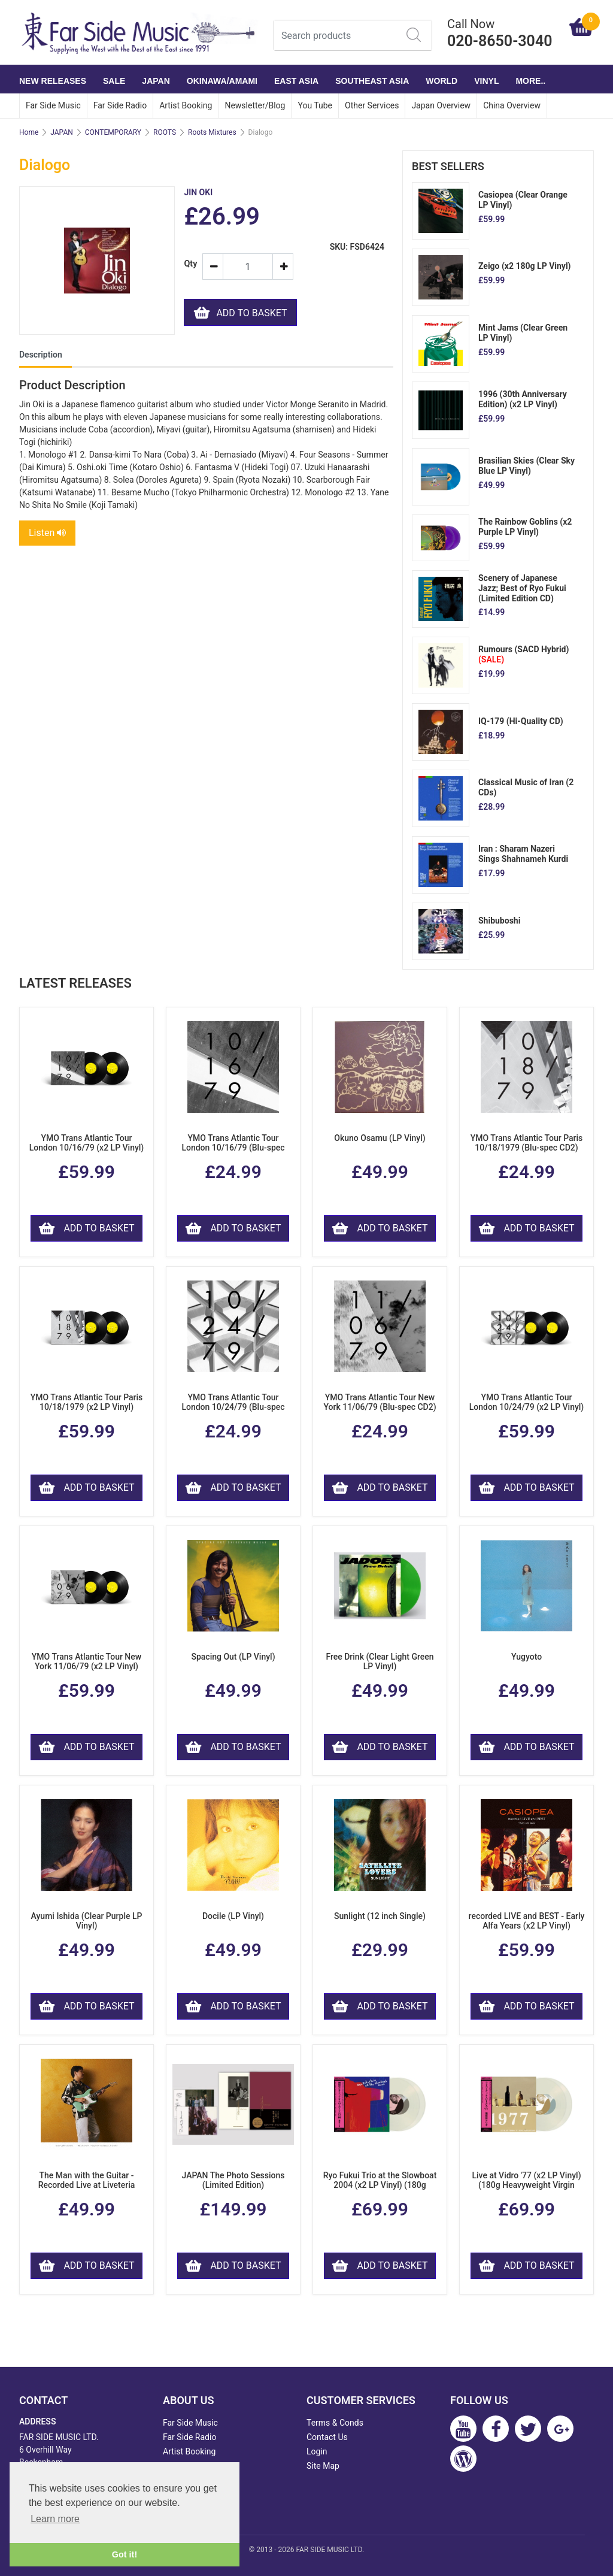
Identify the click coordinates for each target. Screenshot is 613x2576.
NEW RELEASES (52, 81)
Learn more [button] (55, 2519)
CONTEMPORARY (113, 132)
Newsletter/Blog (254, 105)
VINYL (486, 81)
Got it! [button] (124, 2554)
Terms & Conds (334, 2422)
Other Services (372, 105)
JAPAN (155, 81)
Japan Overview (441, 105)
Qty (188, 264)
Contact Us (327, 2437)
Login (316, 2451)
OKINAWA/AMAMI (222, 81)
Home (28, 132)
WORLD (441, 81)
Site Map (322, 2466)
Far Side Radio (120, 105)
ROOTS (164, 132)
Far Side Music (53, 105)
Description (40, 354)
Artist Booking (185, 105)
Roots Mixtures (212, 132)
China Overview (512, 105)
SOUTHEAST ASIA (372, 81)
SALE (114, 81)
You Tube (315, 105)
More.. (530, 81)
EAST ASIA (296, 81)
